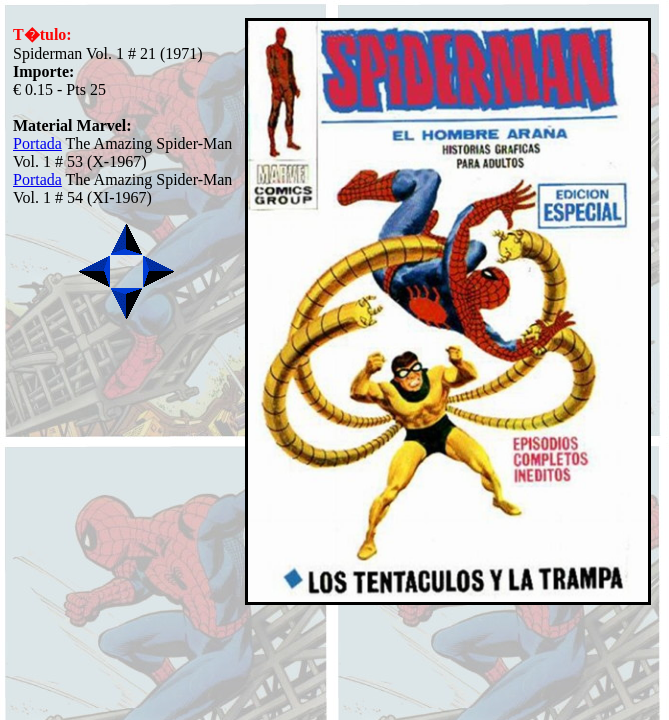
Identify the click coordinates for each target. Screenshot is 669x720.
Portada (37, 143)
